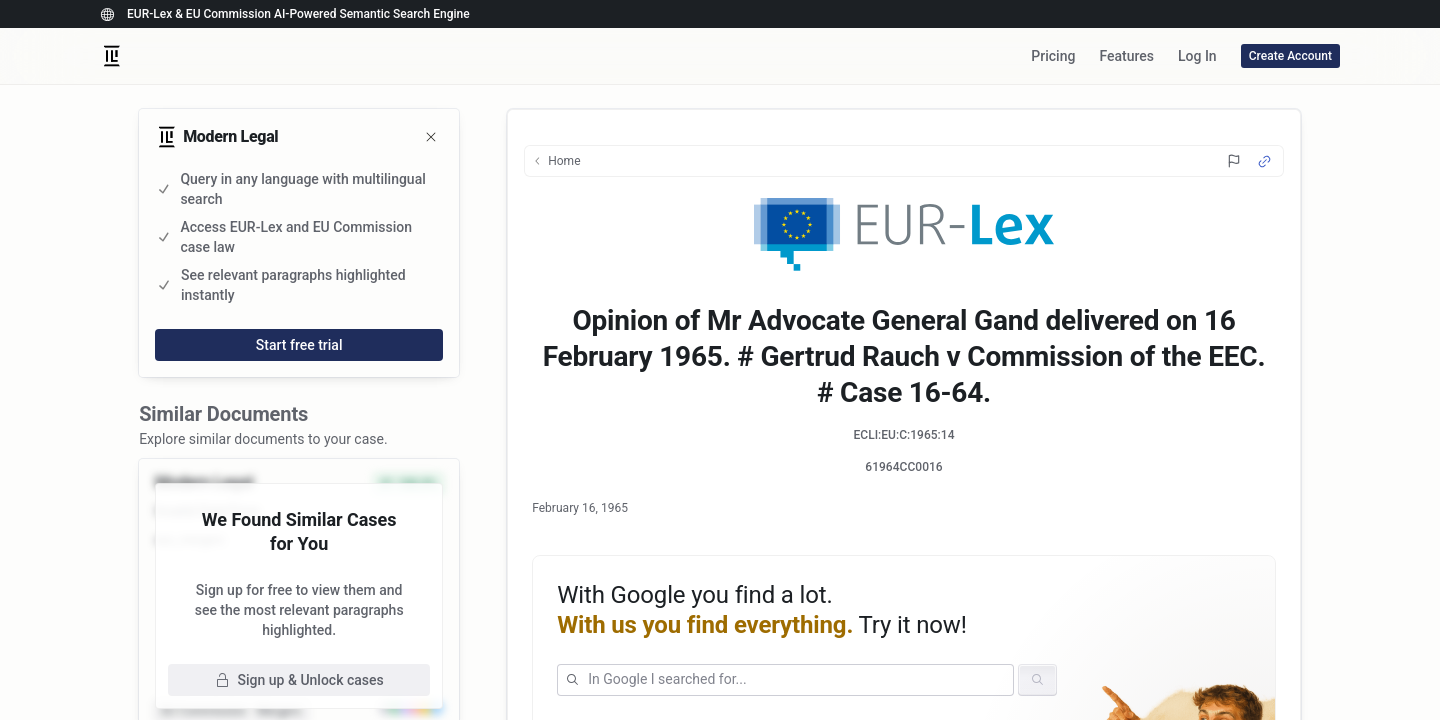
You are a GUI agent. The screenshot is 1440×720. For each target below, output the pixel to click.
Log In (1197, 56)
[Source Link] (1264, 161)
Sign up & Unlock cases (299, 680)
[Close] (431, 137)
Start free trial (299, 345)
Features (1126, 56)
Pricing (1053, 56)
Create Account (1290, 56)
